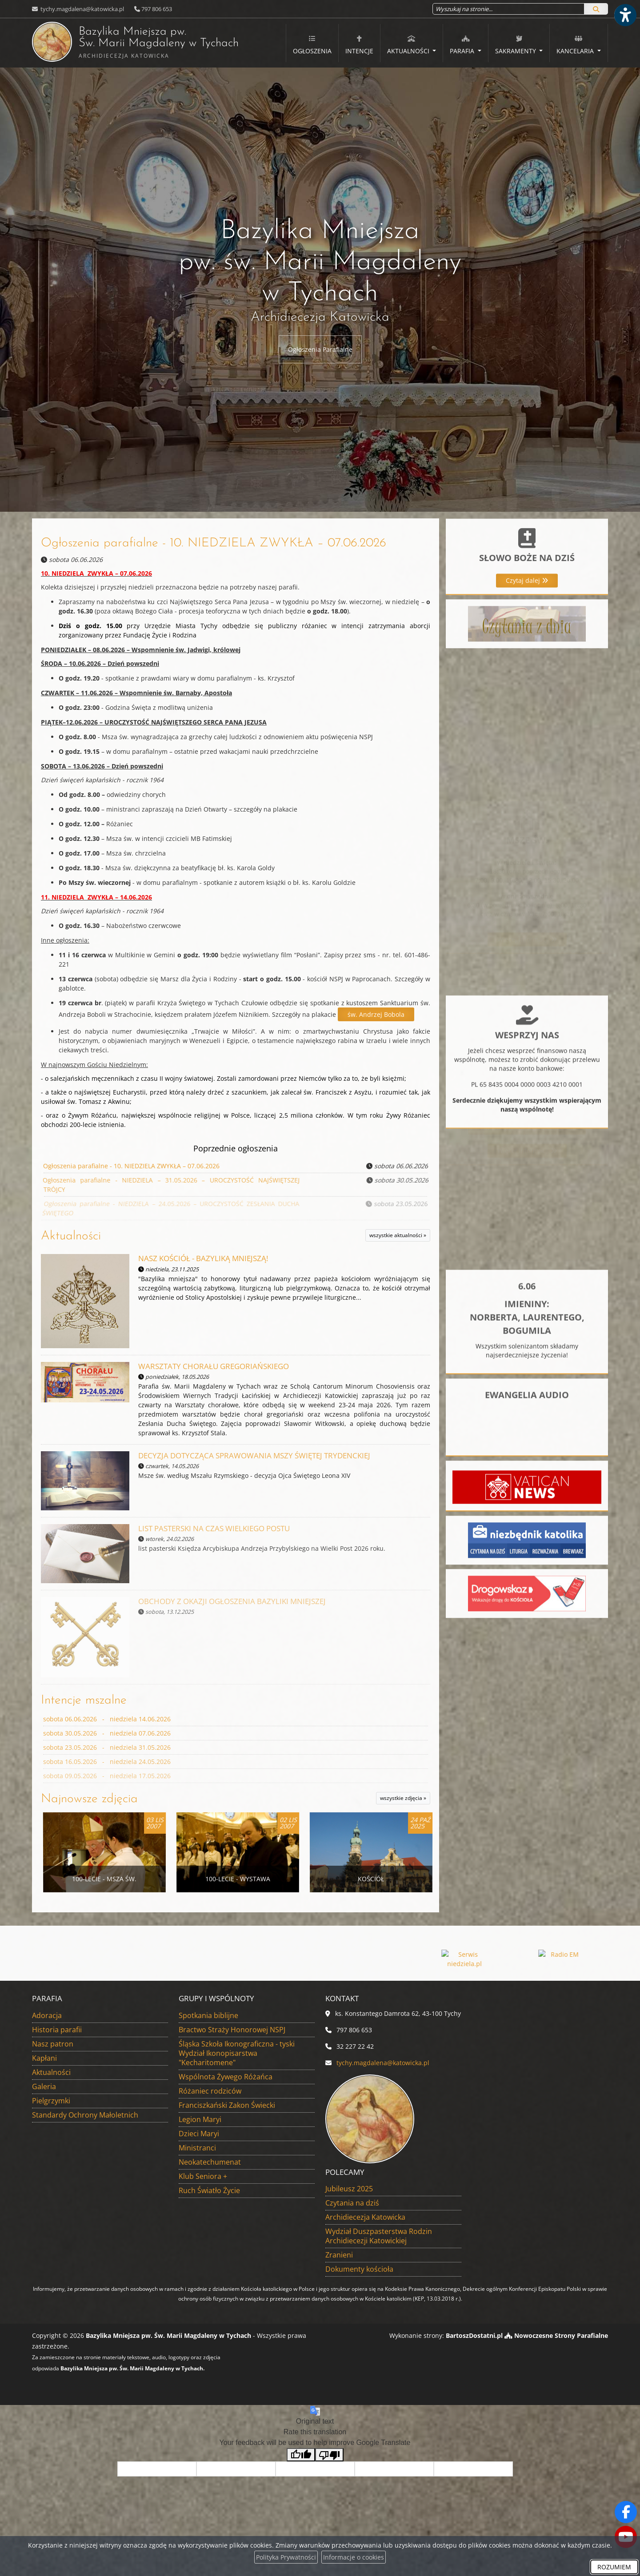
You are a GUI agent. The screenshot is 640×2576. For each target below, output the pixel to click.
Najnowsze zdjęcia (89, 1799)
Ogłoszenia (312, 44)
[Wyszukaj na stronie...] (508, 9)
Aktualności (409, 44)
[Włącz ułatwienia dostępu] (625, 15)
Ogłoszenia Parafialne (320, 349)
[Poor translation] (329, 2455)
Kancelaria (576, 44)
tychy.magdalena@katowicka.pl (81, 9)
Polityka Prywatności (286, 2557)
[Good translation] (301, 2455)
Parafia (463, 44)
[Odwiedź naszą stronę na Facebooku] (626, 2512)
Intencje (359, 44)
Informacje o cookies (353, 2557)
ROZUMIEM (614, 2567)
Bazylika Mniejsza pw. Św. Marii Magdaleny (112, 42)
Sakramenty (516, 44)
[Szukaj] (596, 9)
